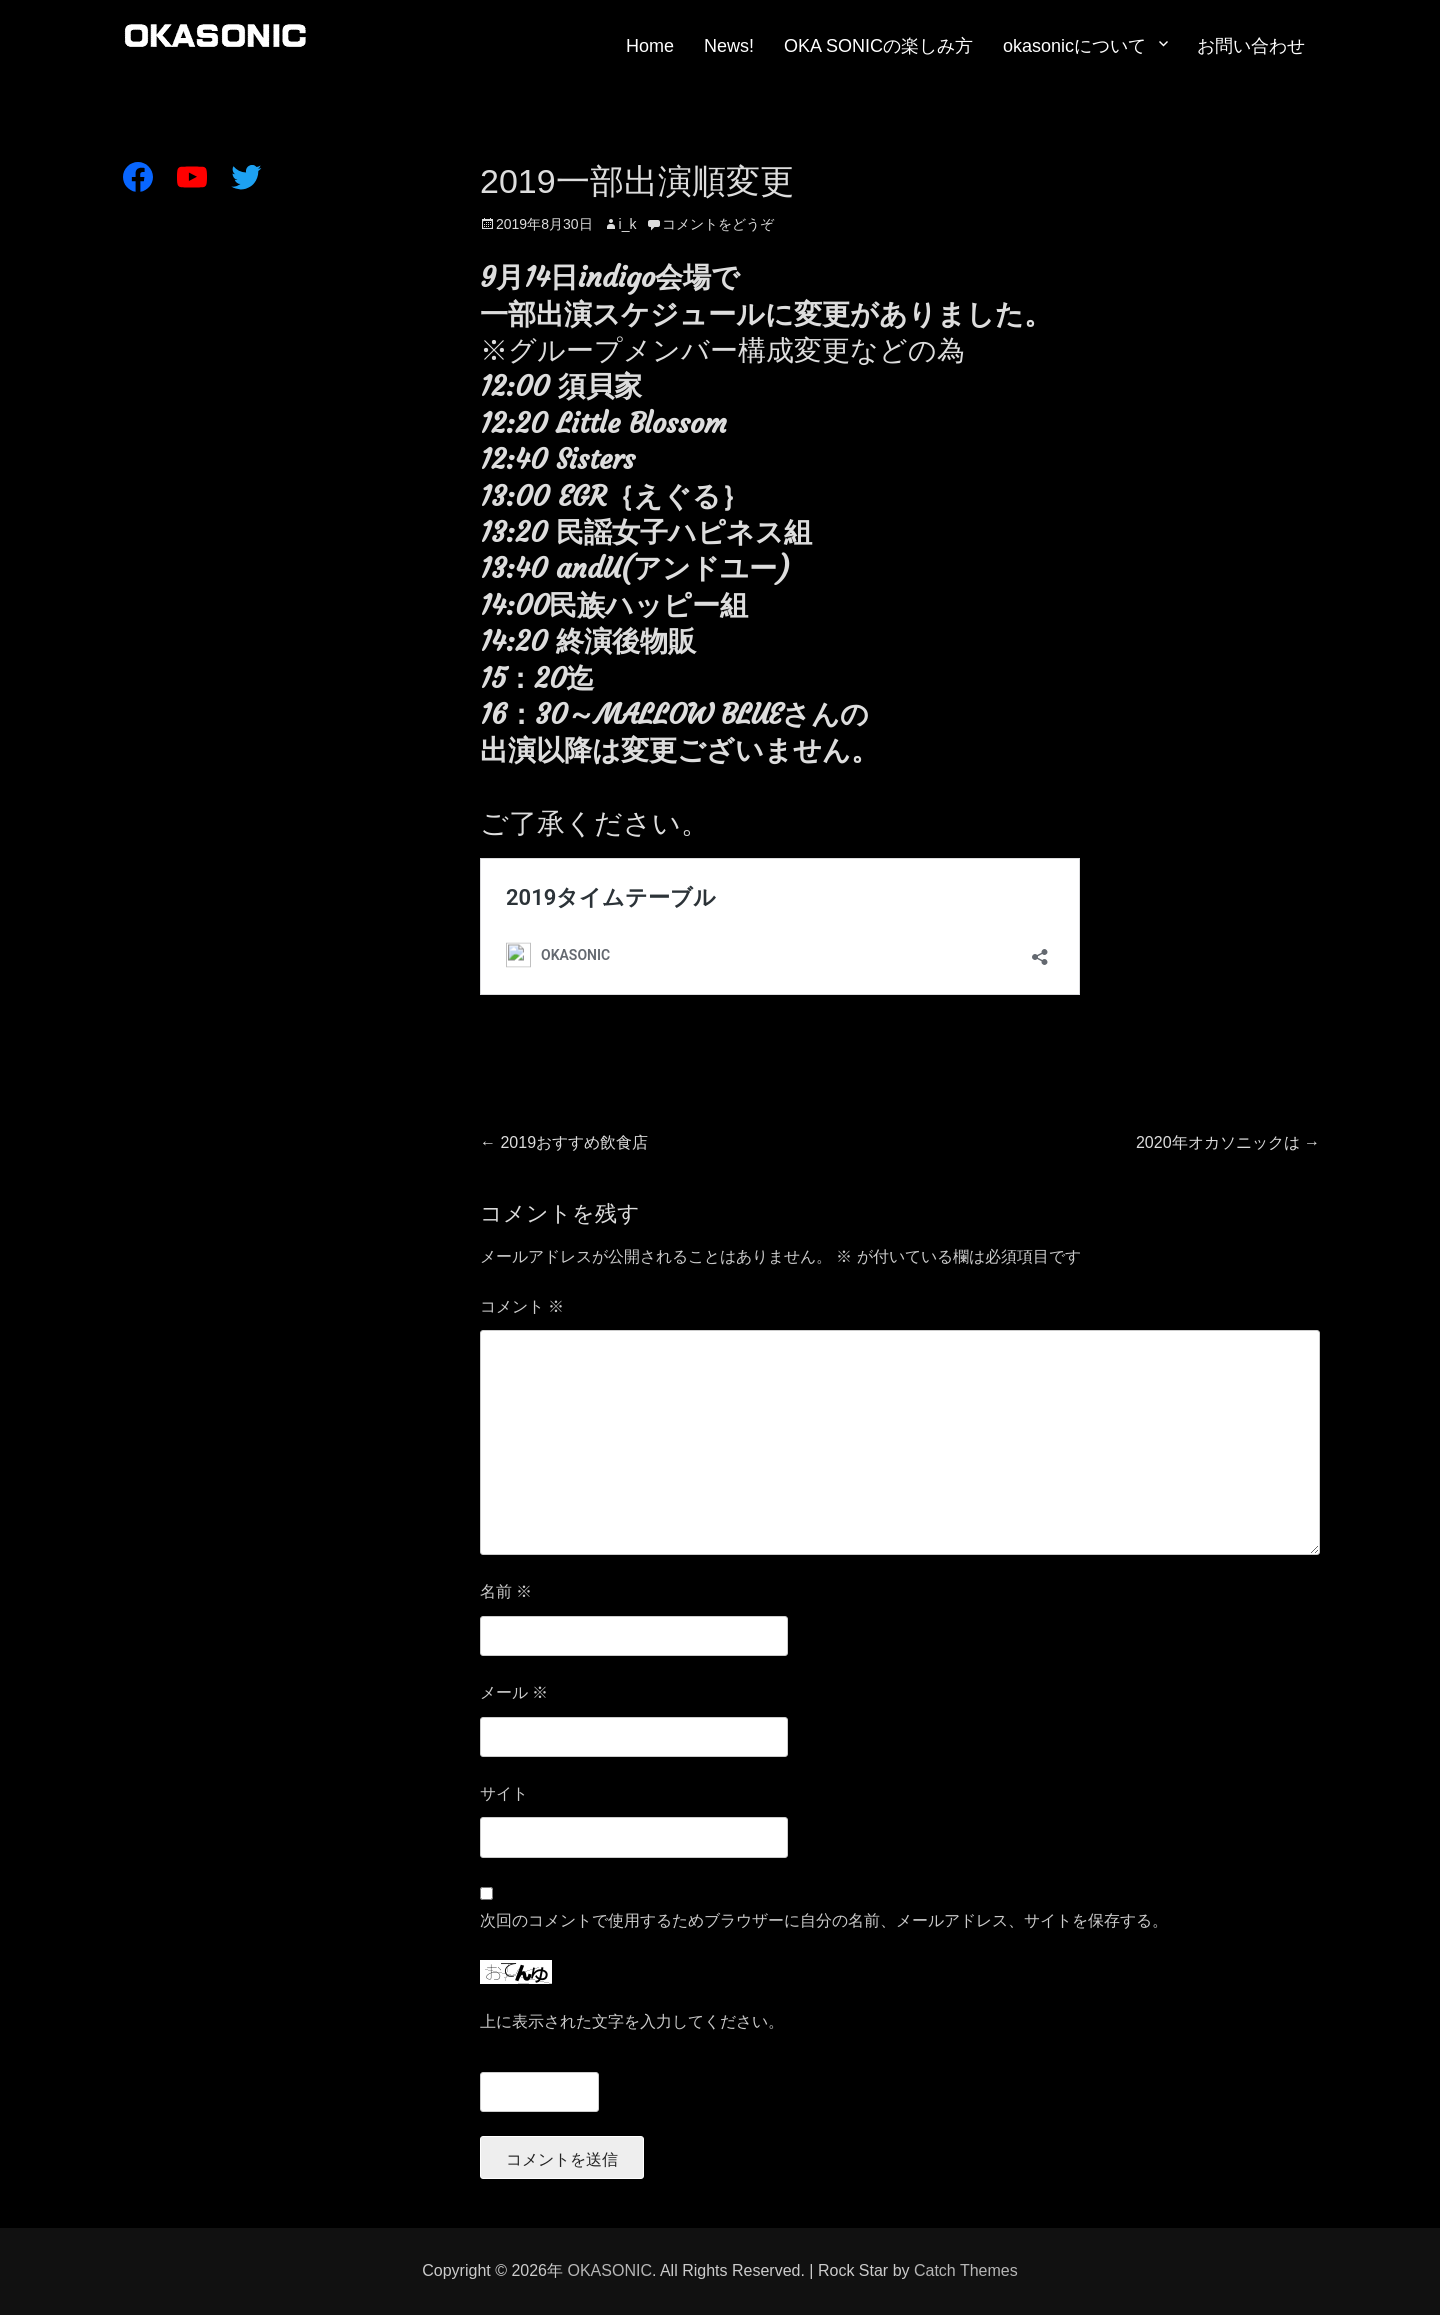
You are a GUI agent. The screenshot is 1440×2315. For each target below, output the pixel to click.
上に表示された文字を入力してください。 (632, 2021)
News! (729, 46)
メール (514, 1692)
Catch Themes (966, 2270)
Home (650, 46)
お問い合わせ (1251, 46)
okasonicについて (1074, 46)
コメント (522, 1306)
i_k (628, 224)
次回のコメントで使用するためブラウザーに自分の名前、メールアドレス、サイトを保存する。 (824, 1920)
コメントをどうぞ (718, 224)
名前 (506, 1591)
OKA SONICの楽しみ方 (878, 46)
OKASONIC (609, 2270)
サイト (504, 1793)
